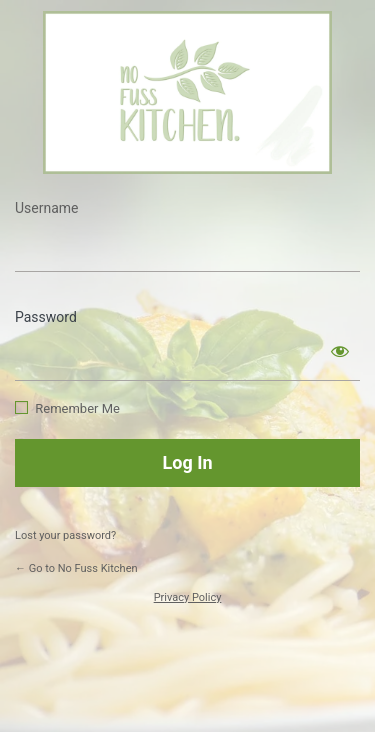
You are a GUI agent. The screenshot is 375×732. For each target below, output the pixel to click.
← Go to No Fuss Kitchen (76, 568)
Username (47, 208)
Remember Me (77, 408)
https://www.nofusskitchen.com (187, 92)
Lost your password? (65, 535)
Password (46, 317)
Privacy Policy (188, 597)
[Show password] (340, 351)
